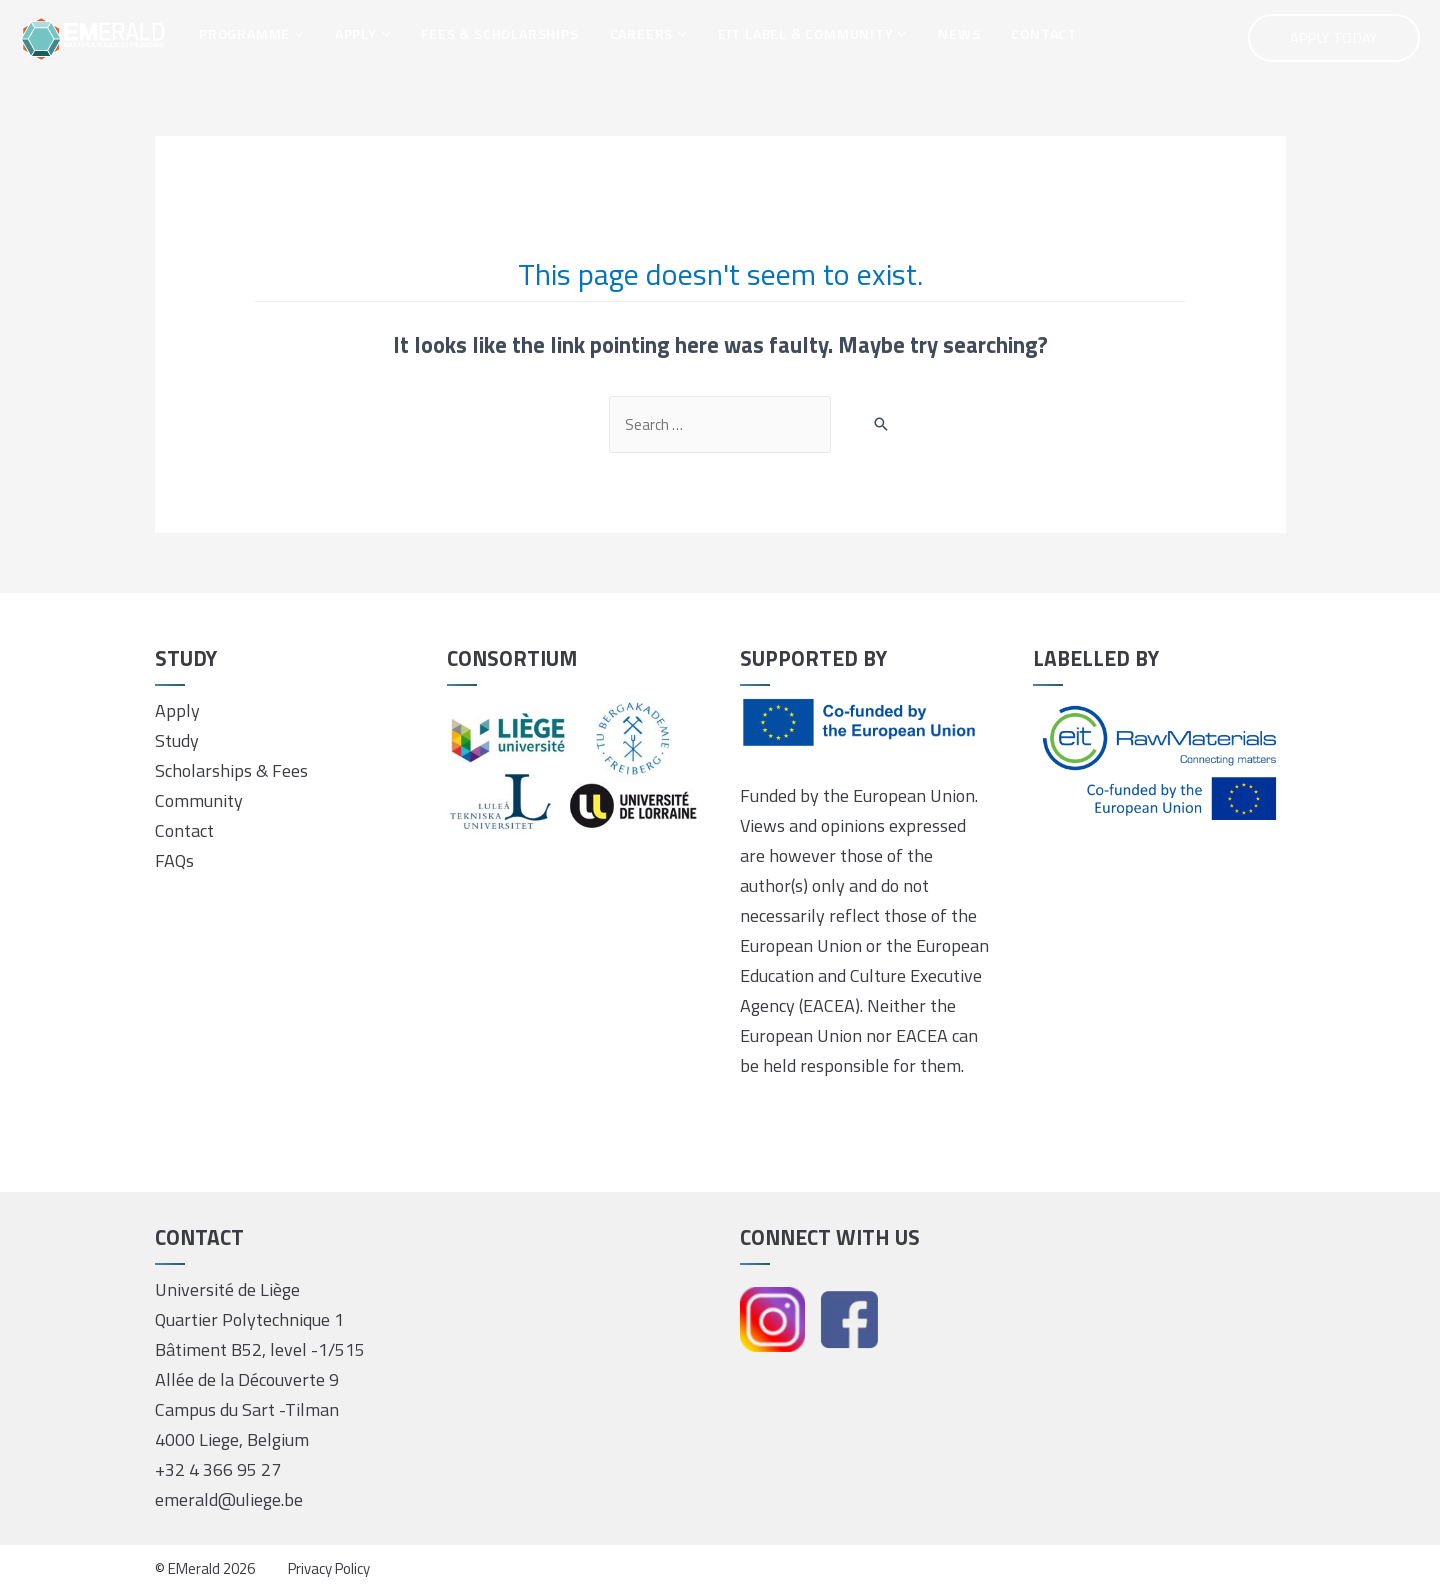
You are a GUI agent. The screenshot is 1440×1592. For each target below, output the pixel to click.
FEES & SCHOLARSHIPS (499, 33)
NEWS (959, 33)
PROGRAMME (251, 33)
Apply (177, 710)
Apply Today (1334, 37)
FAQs (174, 860)
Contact (184, 830)
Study (177, 740)
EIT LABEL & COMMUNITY (812, 33)
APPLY (363, 33)
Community (199, 800)
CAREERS (648, 33)
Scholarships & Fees (231, 770)
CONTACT (1044, 33)
